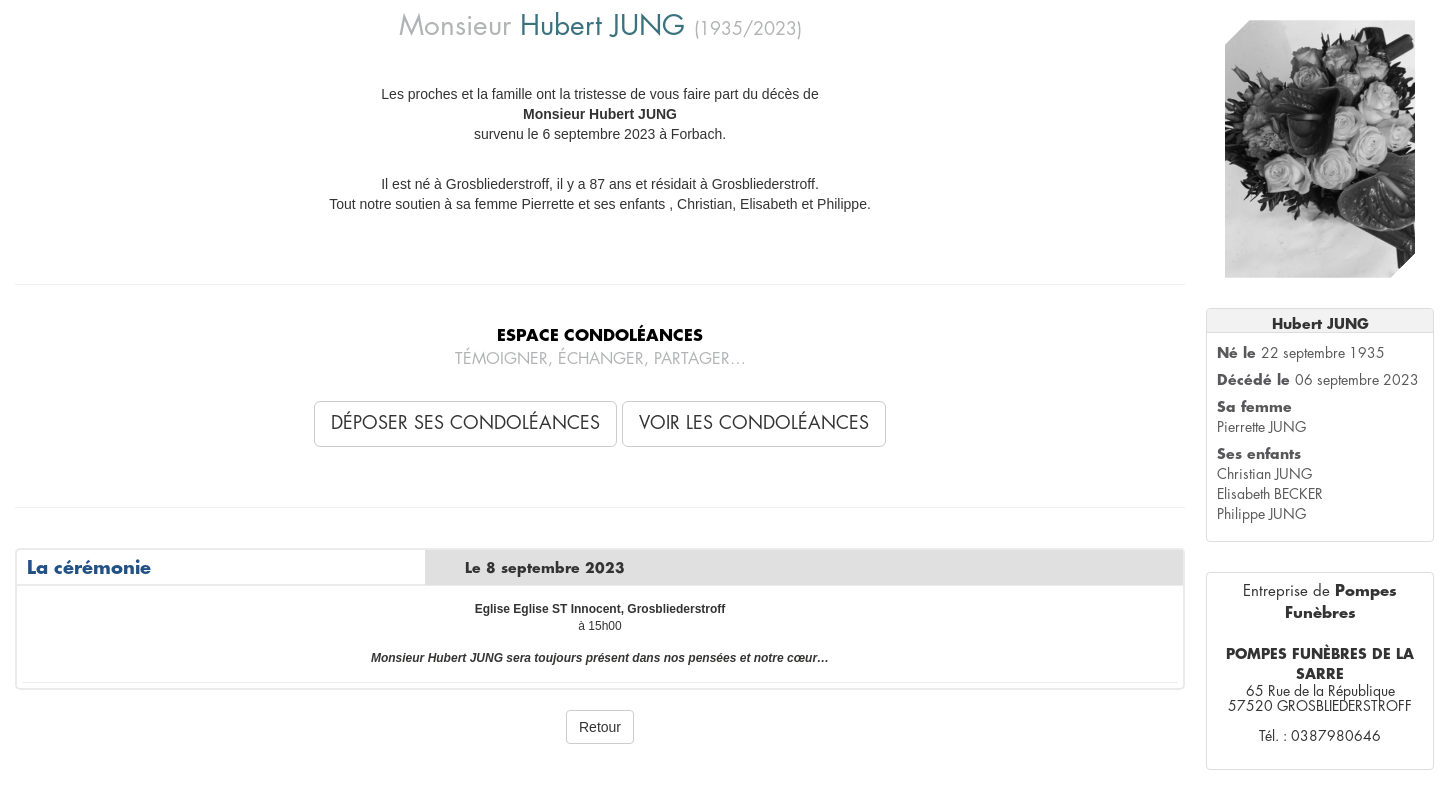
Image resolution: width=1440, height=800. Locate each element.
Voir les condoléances (754, 423)
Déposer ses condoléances (465, 423)
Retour (600, 727)
